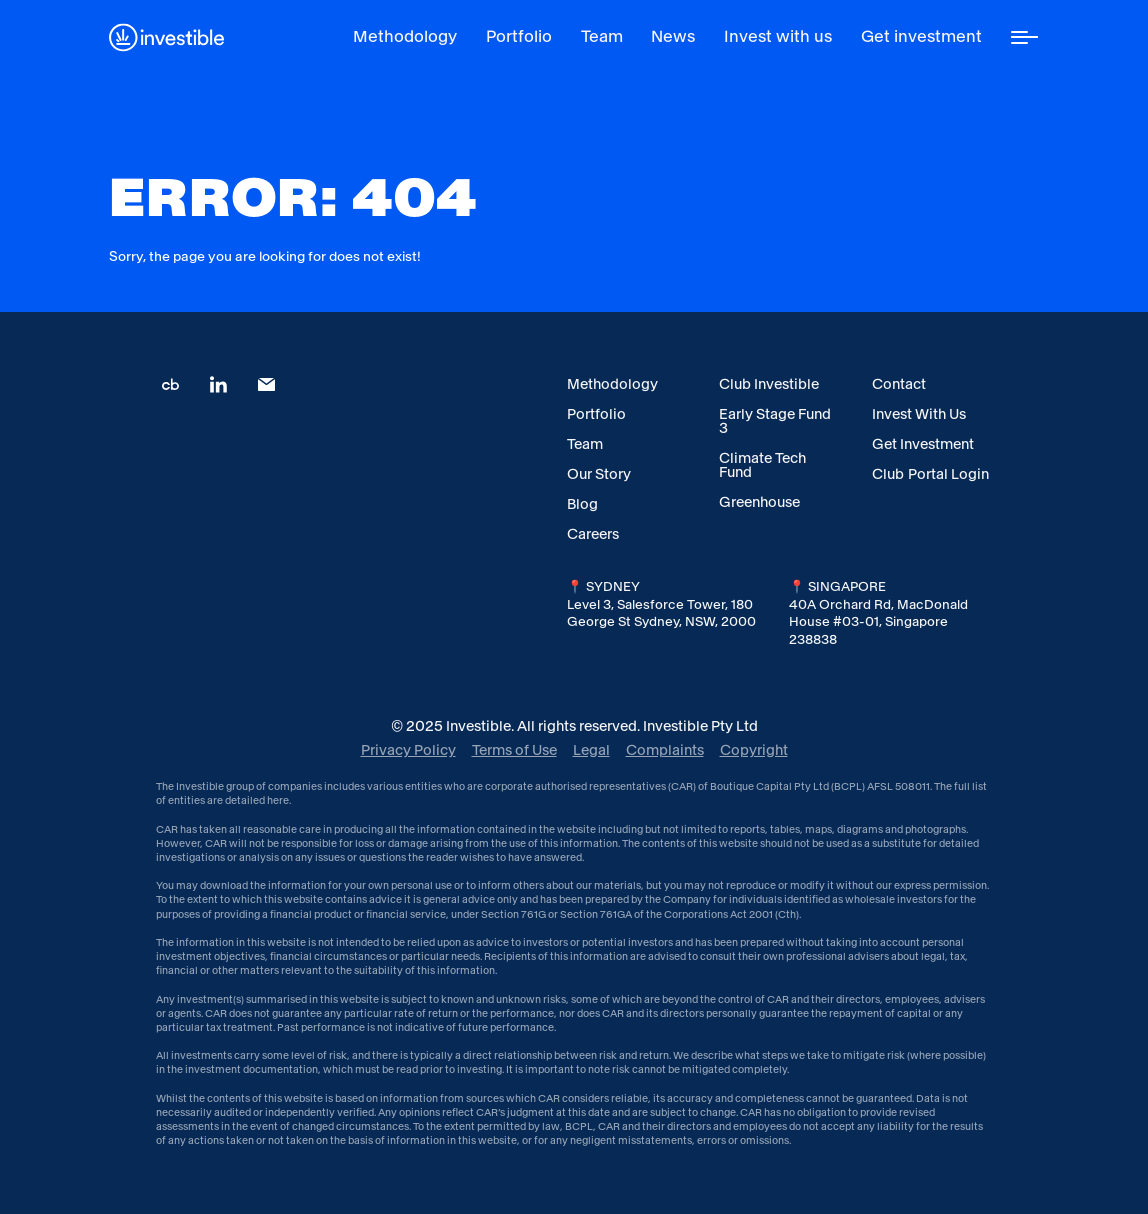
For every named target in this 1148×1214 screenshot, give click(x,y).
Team (585, 444)
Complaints (665, 750)
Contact (899, 384)
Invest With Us (919, 414)
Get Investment (923, 444)
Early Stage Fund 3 (775, 421)
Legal (591, 750)
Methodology (612, 384)
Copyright (754, 750)
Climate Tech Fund (762, 465)
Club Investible (769, 384)
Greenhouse (759, 502)
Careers (593, 534)
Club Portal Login (930, 474)
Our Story (599, 474)
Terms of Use (514, 750)
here (278, 800)
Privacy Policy (408, 750)
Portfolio (596, 414)
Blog (582, 504)
